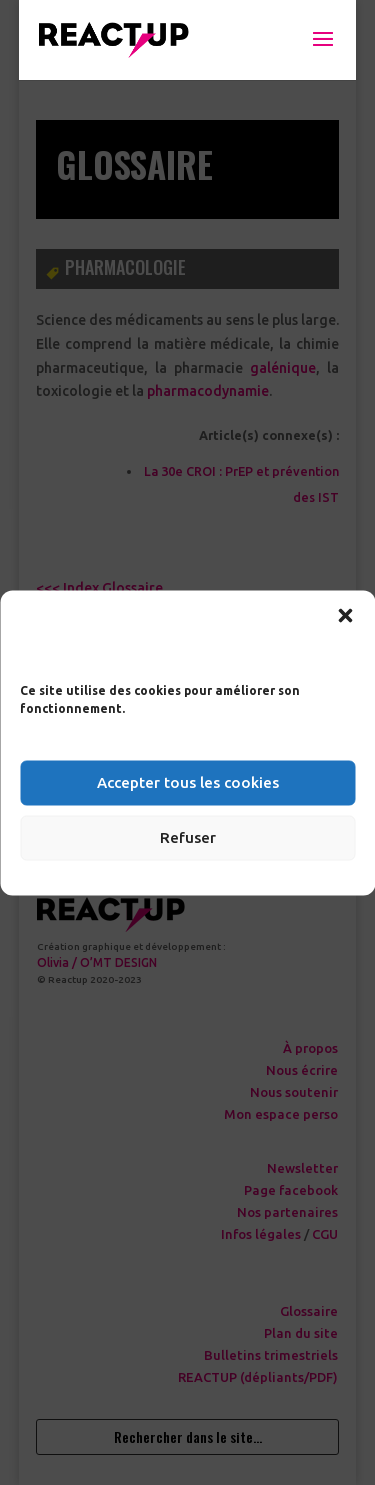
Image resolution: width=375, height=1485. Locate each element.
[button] (345, 615)
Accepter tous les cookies (188, 782)
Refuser (188, 837)
